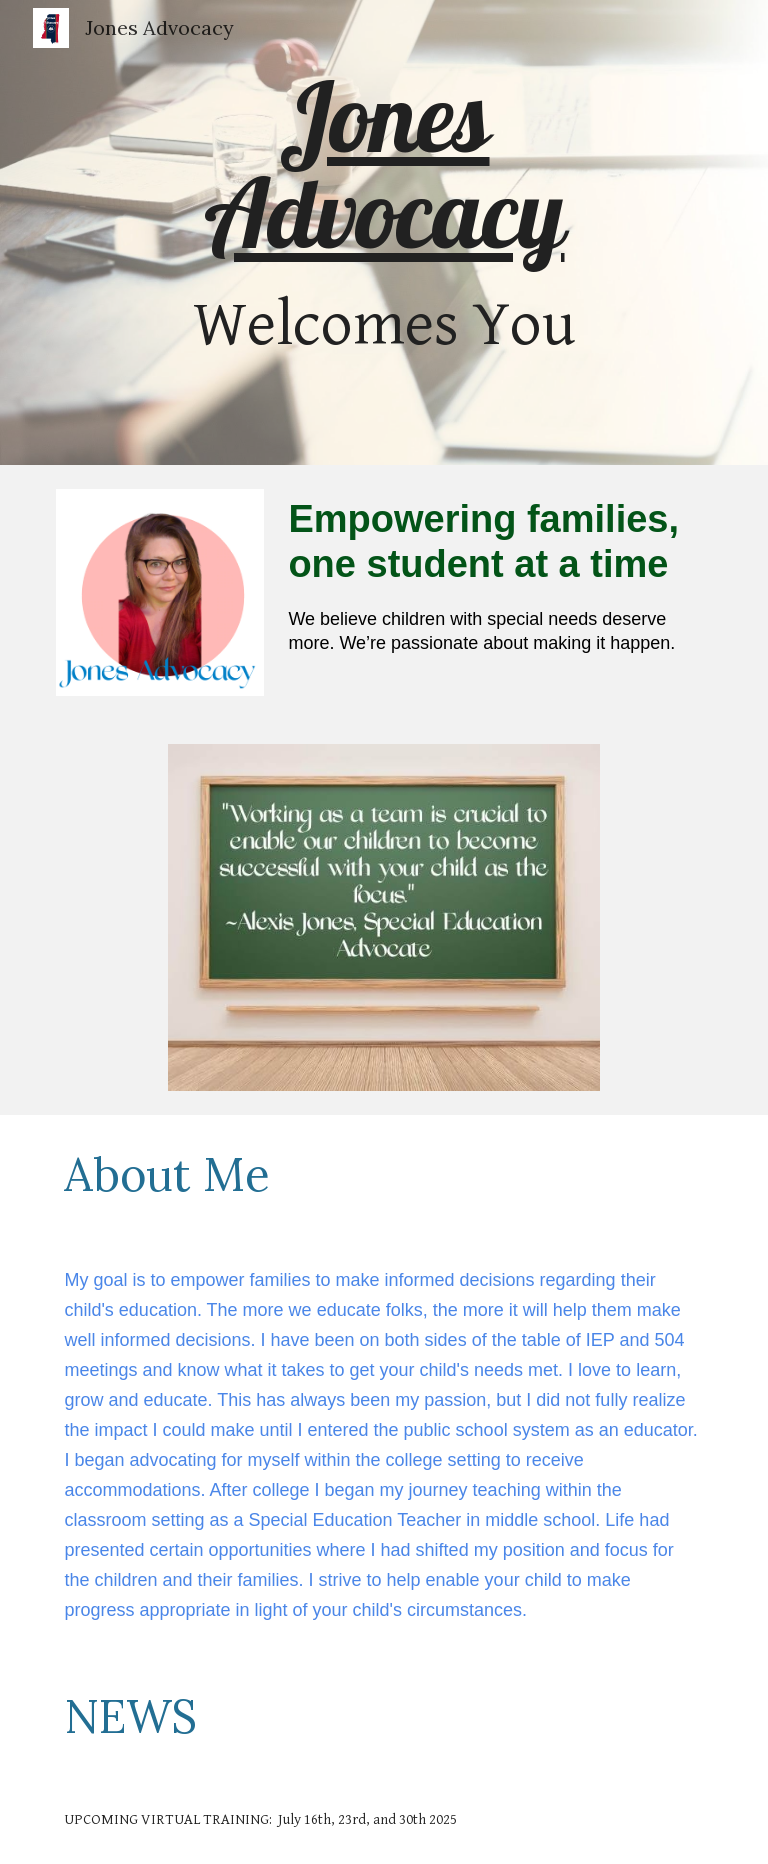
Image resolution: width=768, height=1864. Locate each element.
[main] (383, 232)
